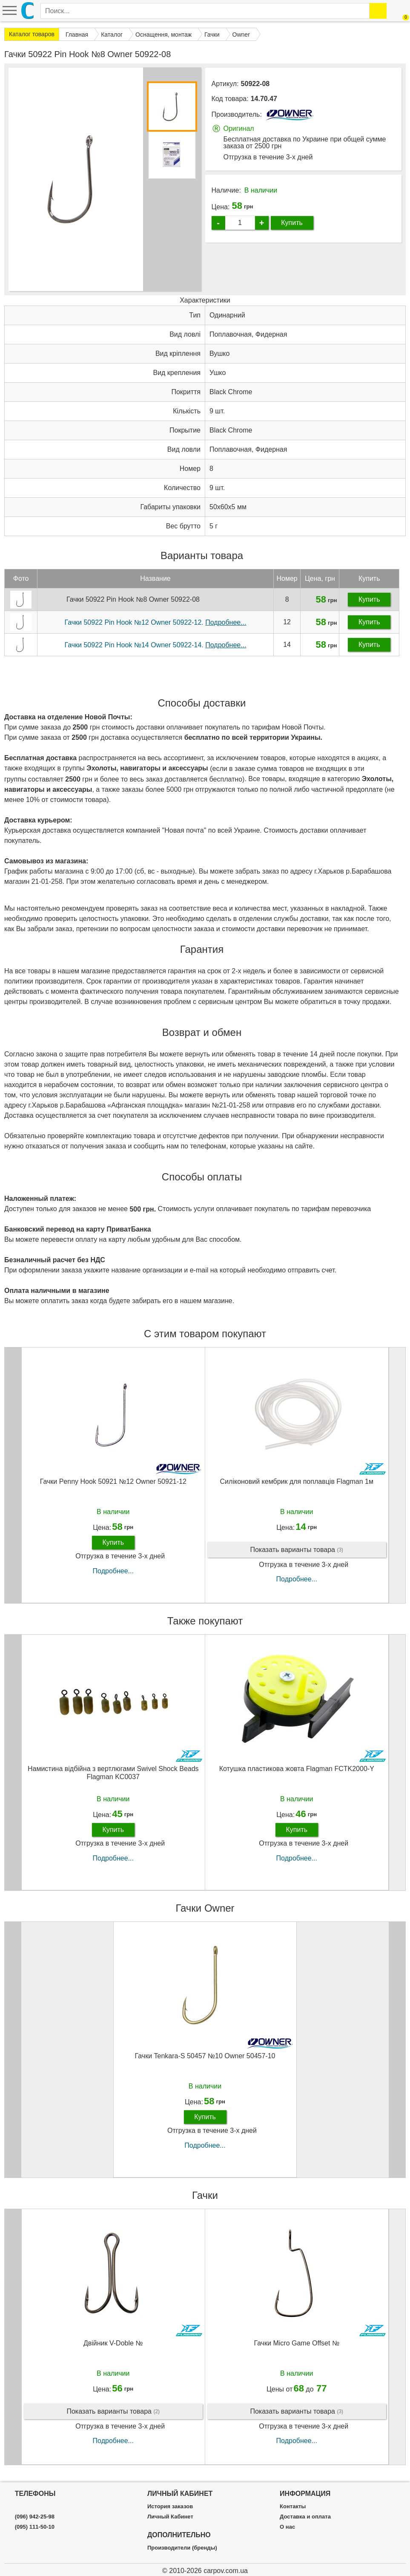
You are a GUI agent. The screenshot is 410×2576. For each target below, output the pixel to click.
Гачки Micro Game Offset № (296, 2343)
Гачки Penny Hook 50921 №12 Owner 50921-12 (113, 1481)
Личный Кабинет (170, 2517)
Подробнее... (113, 1571)
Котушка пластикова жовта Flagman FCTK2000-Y (296, 1768)
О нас (287, 2527)
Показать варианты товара (296, 1550)
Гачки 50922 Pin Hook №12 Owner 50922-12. (155, 622)
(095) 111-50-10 (34, 2527)
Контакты (293, 2507)
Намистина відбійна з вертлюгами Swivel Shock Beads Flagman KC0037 (113, 1772)
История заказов (170, 2507)
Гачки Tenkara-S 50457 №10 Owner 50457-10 (205, 2056)
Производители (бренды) (182, 2548)
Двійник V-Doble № (113, 2343)
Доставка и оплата (305, 2517)
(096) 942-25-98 (34, 2517)
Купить (292, 222)
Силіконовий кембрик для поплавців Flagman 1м (296, 1481)
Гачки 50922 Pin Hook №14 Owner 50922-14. (155, 645)
